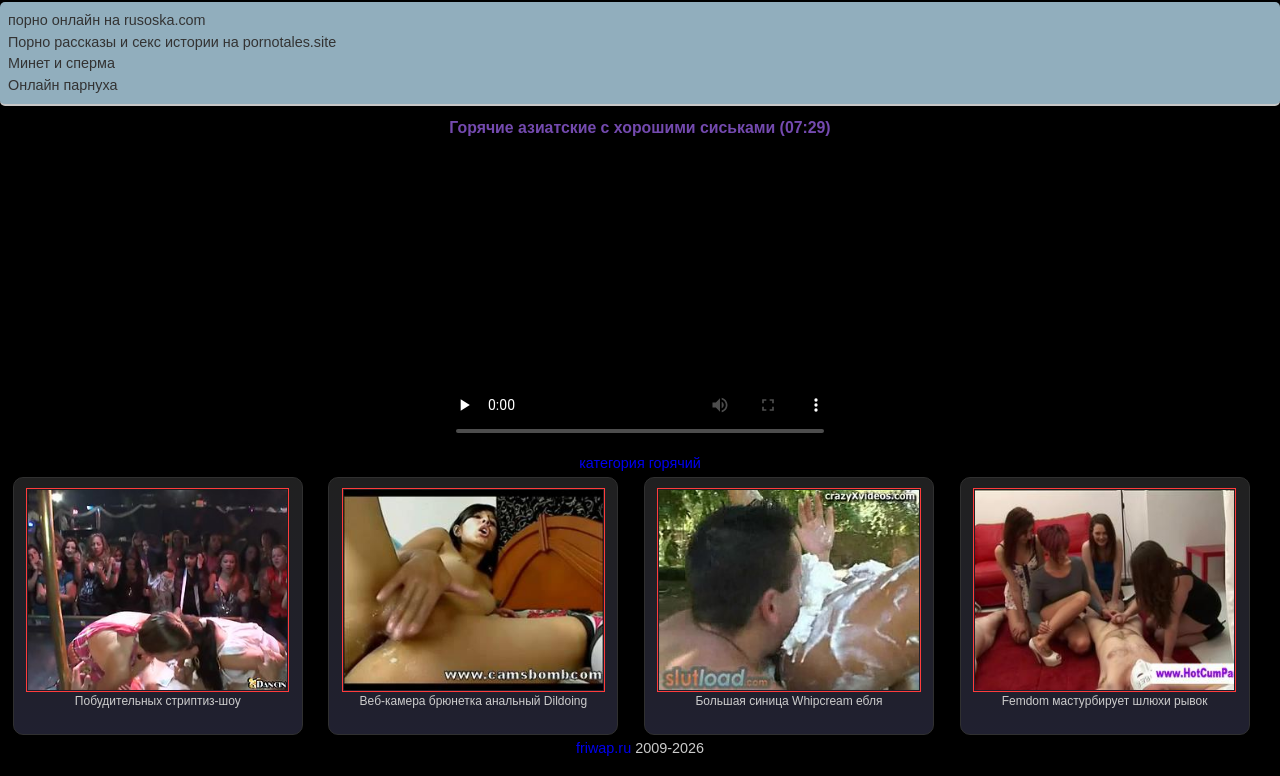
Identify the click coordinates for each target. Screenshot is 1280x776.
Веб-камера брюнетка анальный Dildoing (473, 598)
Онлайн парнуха (63, 85)
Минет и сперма (61, 63)
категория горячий (640, 463)
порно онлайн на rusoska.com (107, 20)
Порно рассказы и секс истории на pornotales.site (172, 42)
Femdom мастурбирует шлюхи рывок (1104, 598)
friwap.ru (603, 748)
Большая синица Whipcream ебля (788, 598)
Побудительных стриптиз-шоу (157, 598)
